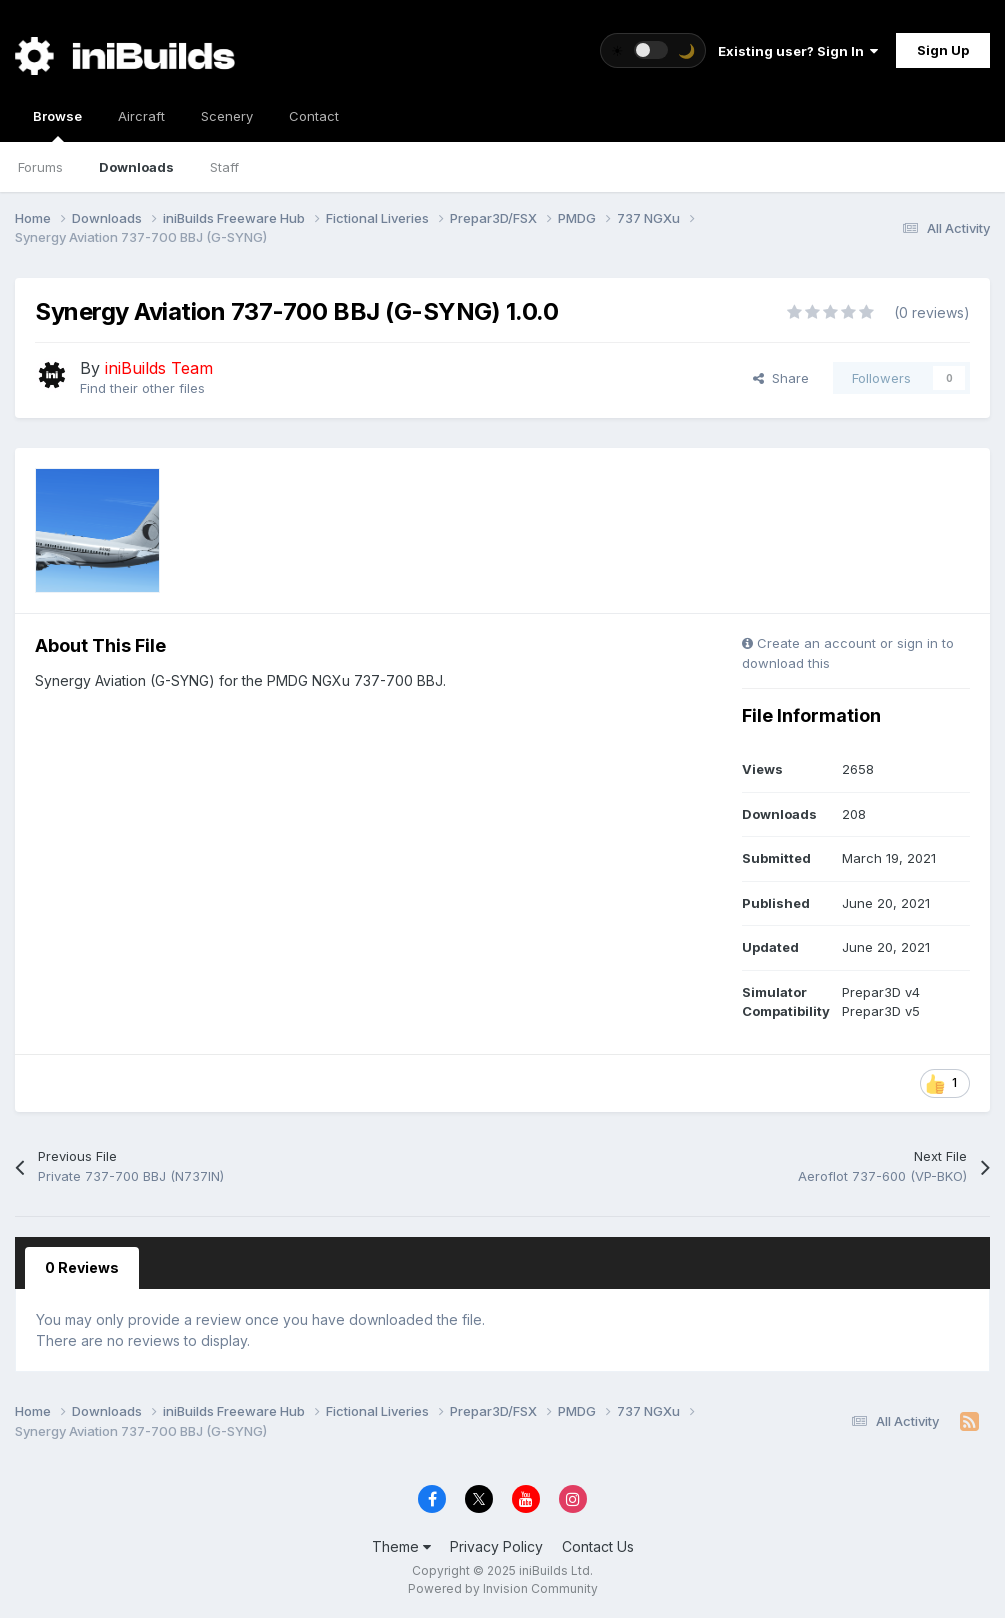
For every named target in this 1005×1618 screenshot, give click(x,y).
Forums (40, 167)
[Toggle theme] (653, 50)
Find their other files (142, 388)
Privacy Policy (496, 1546)
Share (781, 378)
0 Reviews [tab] (82, 1267)
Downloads (136, 167)
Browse (57, 125)
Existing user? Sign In (798, 51)
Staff (224, 167)
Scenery (227, 116)
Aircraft (141, 116)
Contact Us (598, 1546)
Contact (314, 116)
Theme (401, 1546)
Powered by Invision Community (503, 1588)
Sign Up (943, 50)
